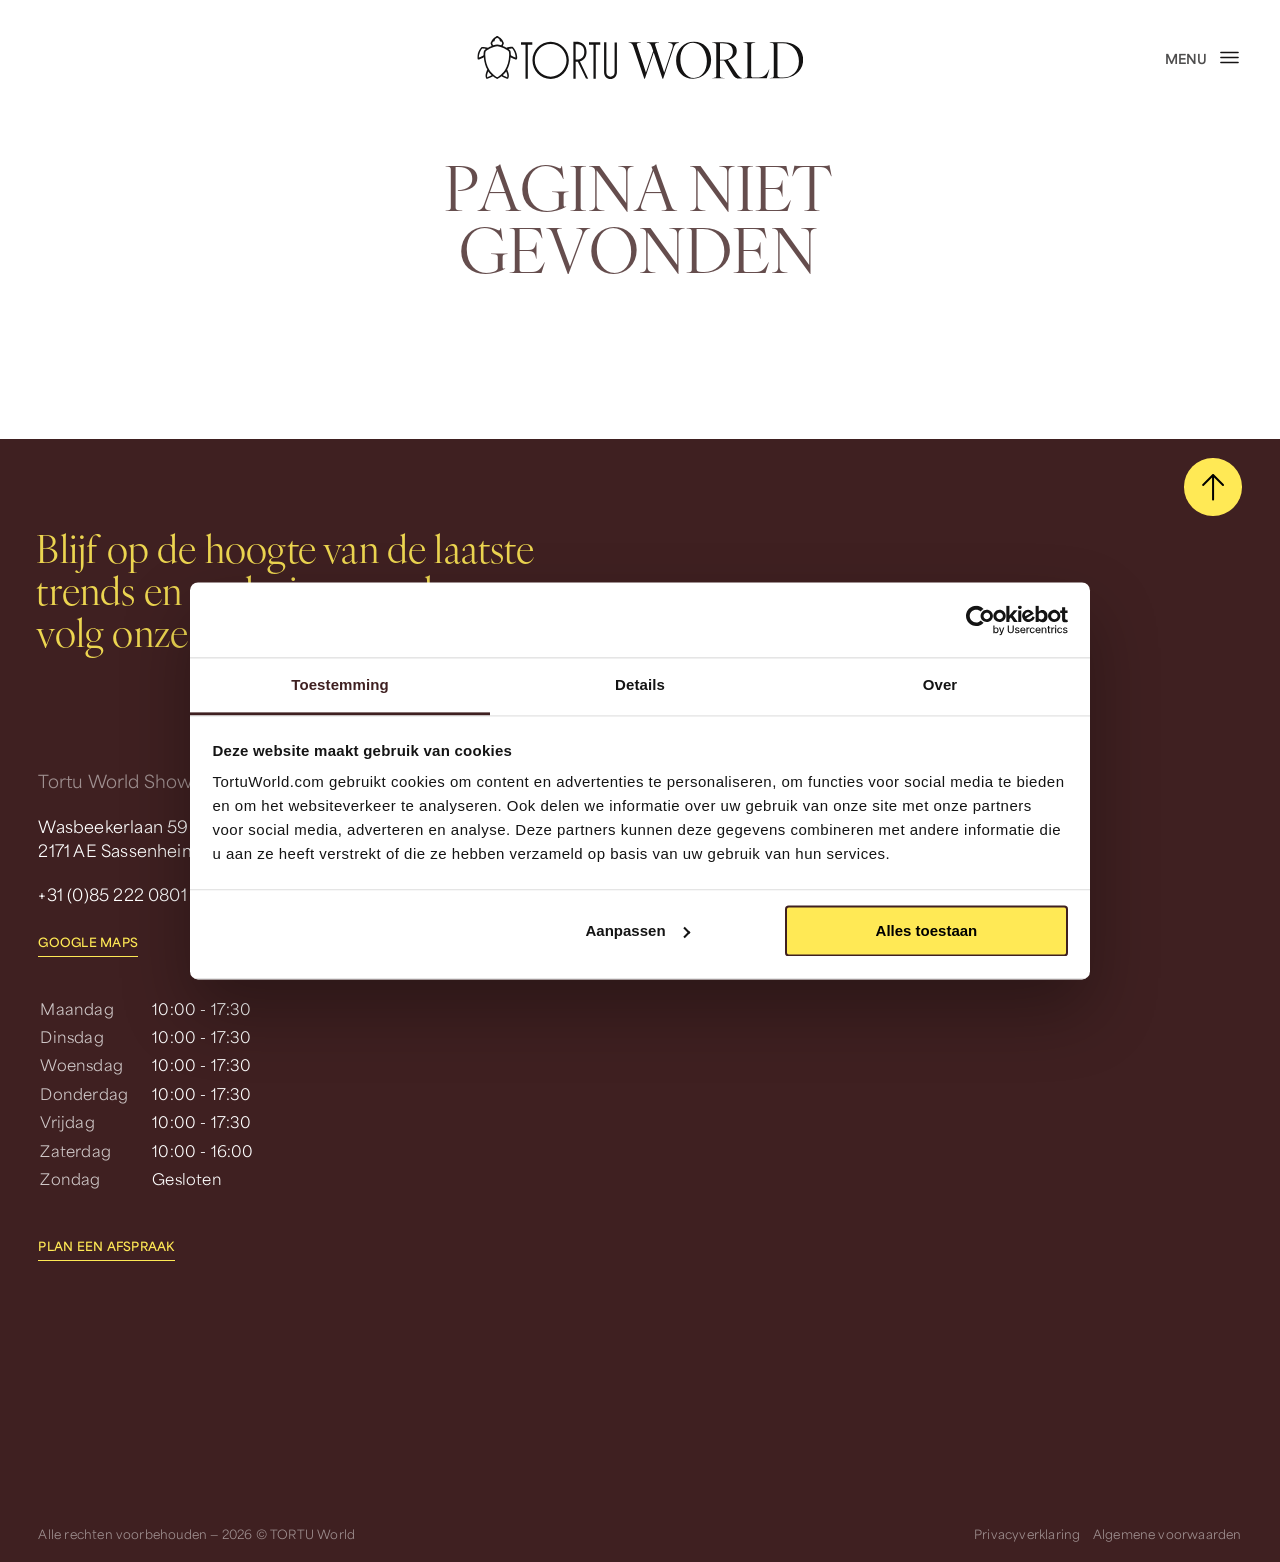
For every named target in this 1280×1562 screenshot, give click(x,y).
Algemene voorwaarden (1167, 1532)
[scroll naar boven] (1213, 487)
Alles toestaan (927, 930)
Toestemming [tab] (340, 684)
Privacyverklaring (1027, 1532)
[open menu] (1203, 58)
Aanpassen (638, 930)
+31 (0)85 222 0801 (112, 893)
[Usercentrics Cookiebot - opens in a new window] (980, 620)
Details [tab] (640, 684)
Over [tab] (940, 684)
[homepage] (640, 57)
